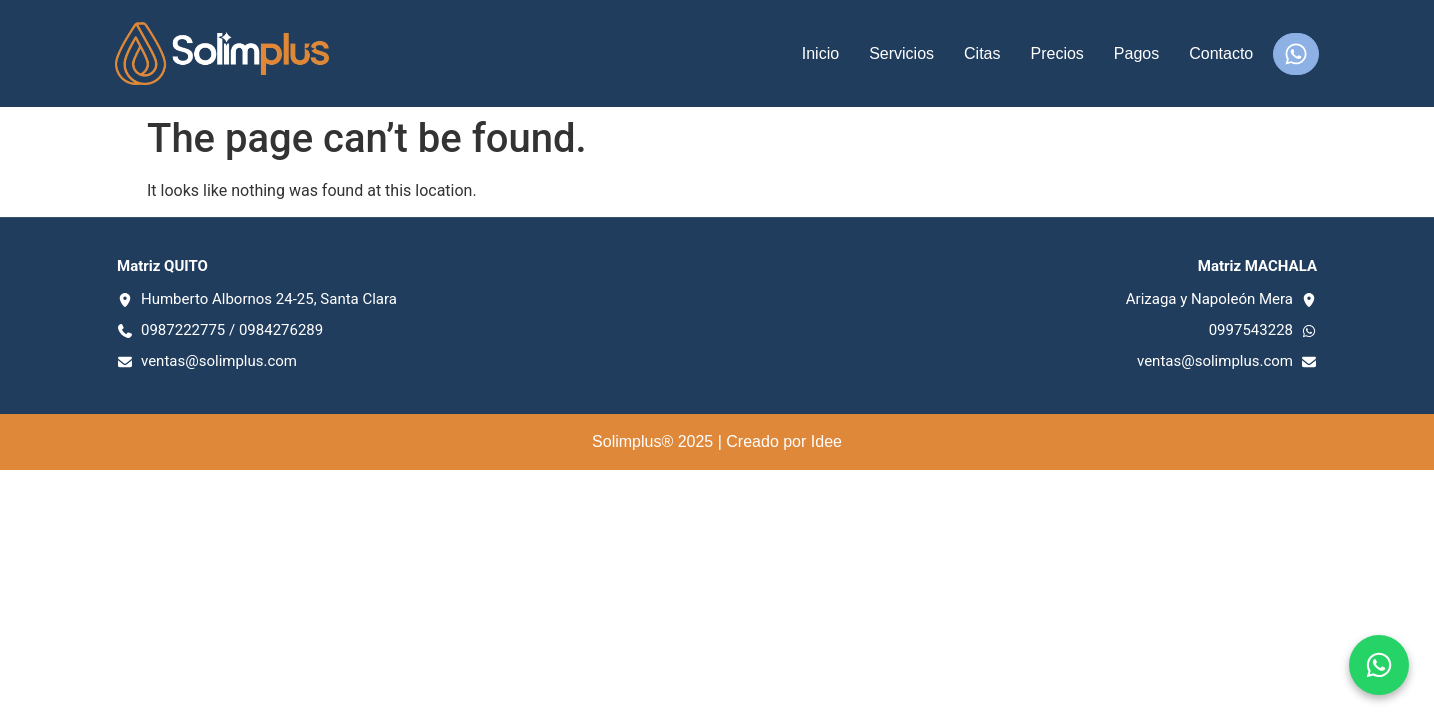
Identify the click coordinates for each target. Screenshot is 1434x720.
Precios (1056, 53)
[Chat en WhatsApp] (1379, 665)
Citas (982, 53)
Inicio (820, 53)
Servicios (901, 53)
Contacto (1221, 53)
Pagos (1136, 53)
